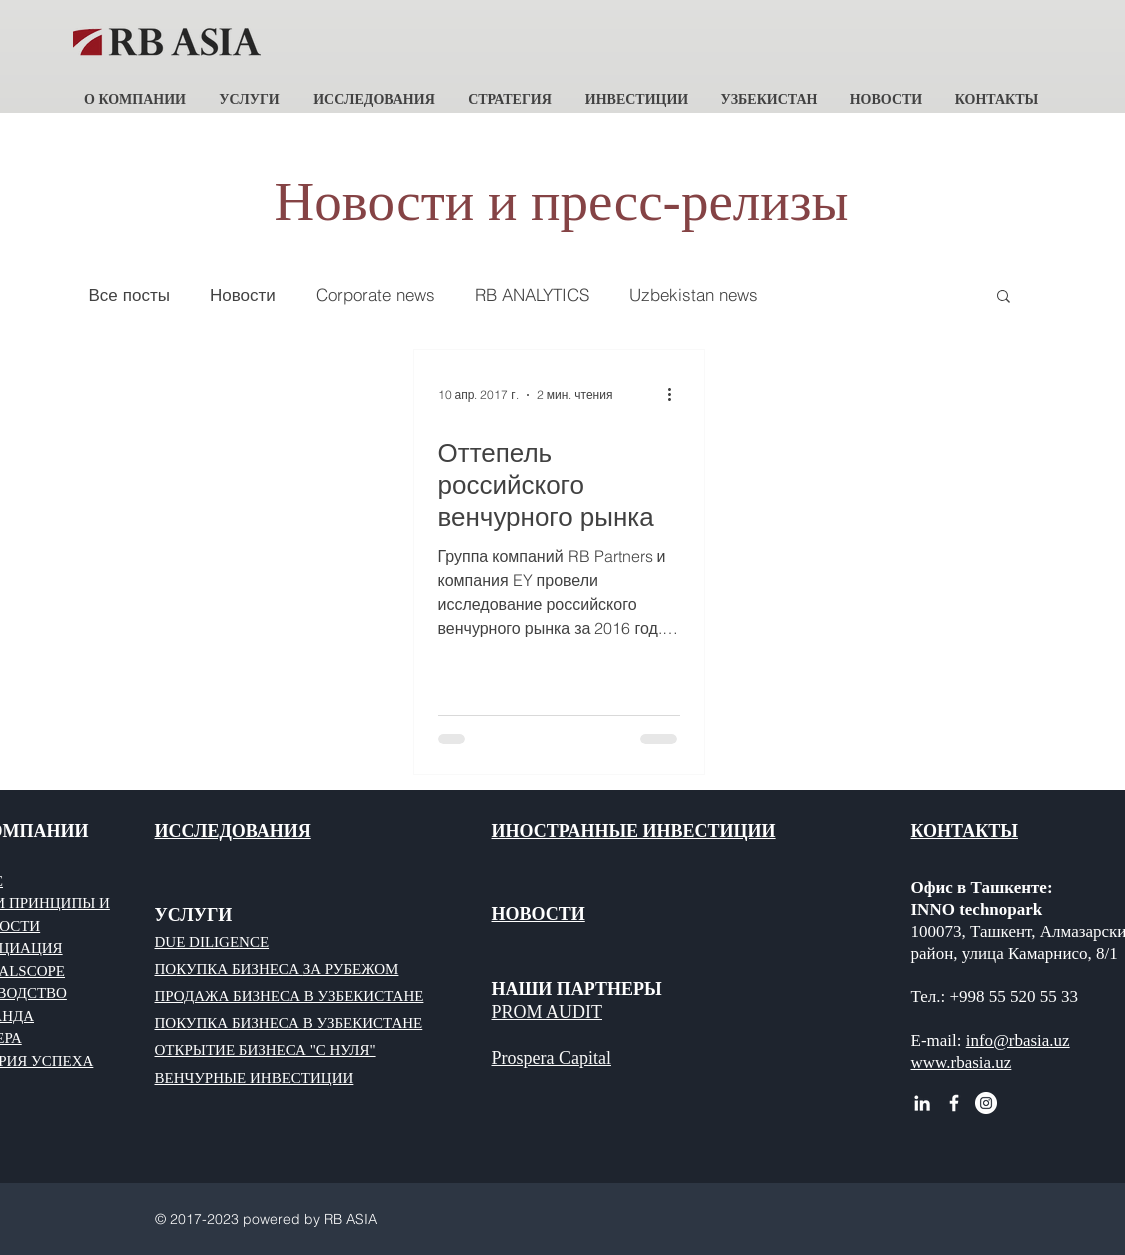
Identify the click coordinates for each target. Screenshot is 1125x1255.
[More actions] (677, 395)
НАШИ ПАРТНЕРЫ (577, 989)
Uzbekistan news (693, 294)
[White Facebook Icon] (954, 1103)
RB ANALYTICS (532, 294)
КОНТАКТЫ (964, 831)
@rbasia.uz (1031, 1040)
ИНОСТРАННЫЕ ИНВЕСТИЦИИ (634, 831)
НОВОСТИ (538, 914)
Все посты (129, 294)
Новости (243, 294)
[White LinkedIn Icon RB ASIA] (922, 1103)
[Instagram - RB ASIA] (986, 1103)
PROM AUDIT (547, 1012)
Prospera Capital (551, 1058)
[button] (135, 90)
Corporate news (375, 294)
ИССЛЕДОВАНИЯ (233, 831)
